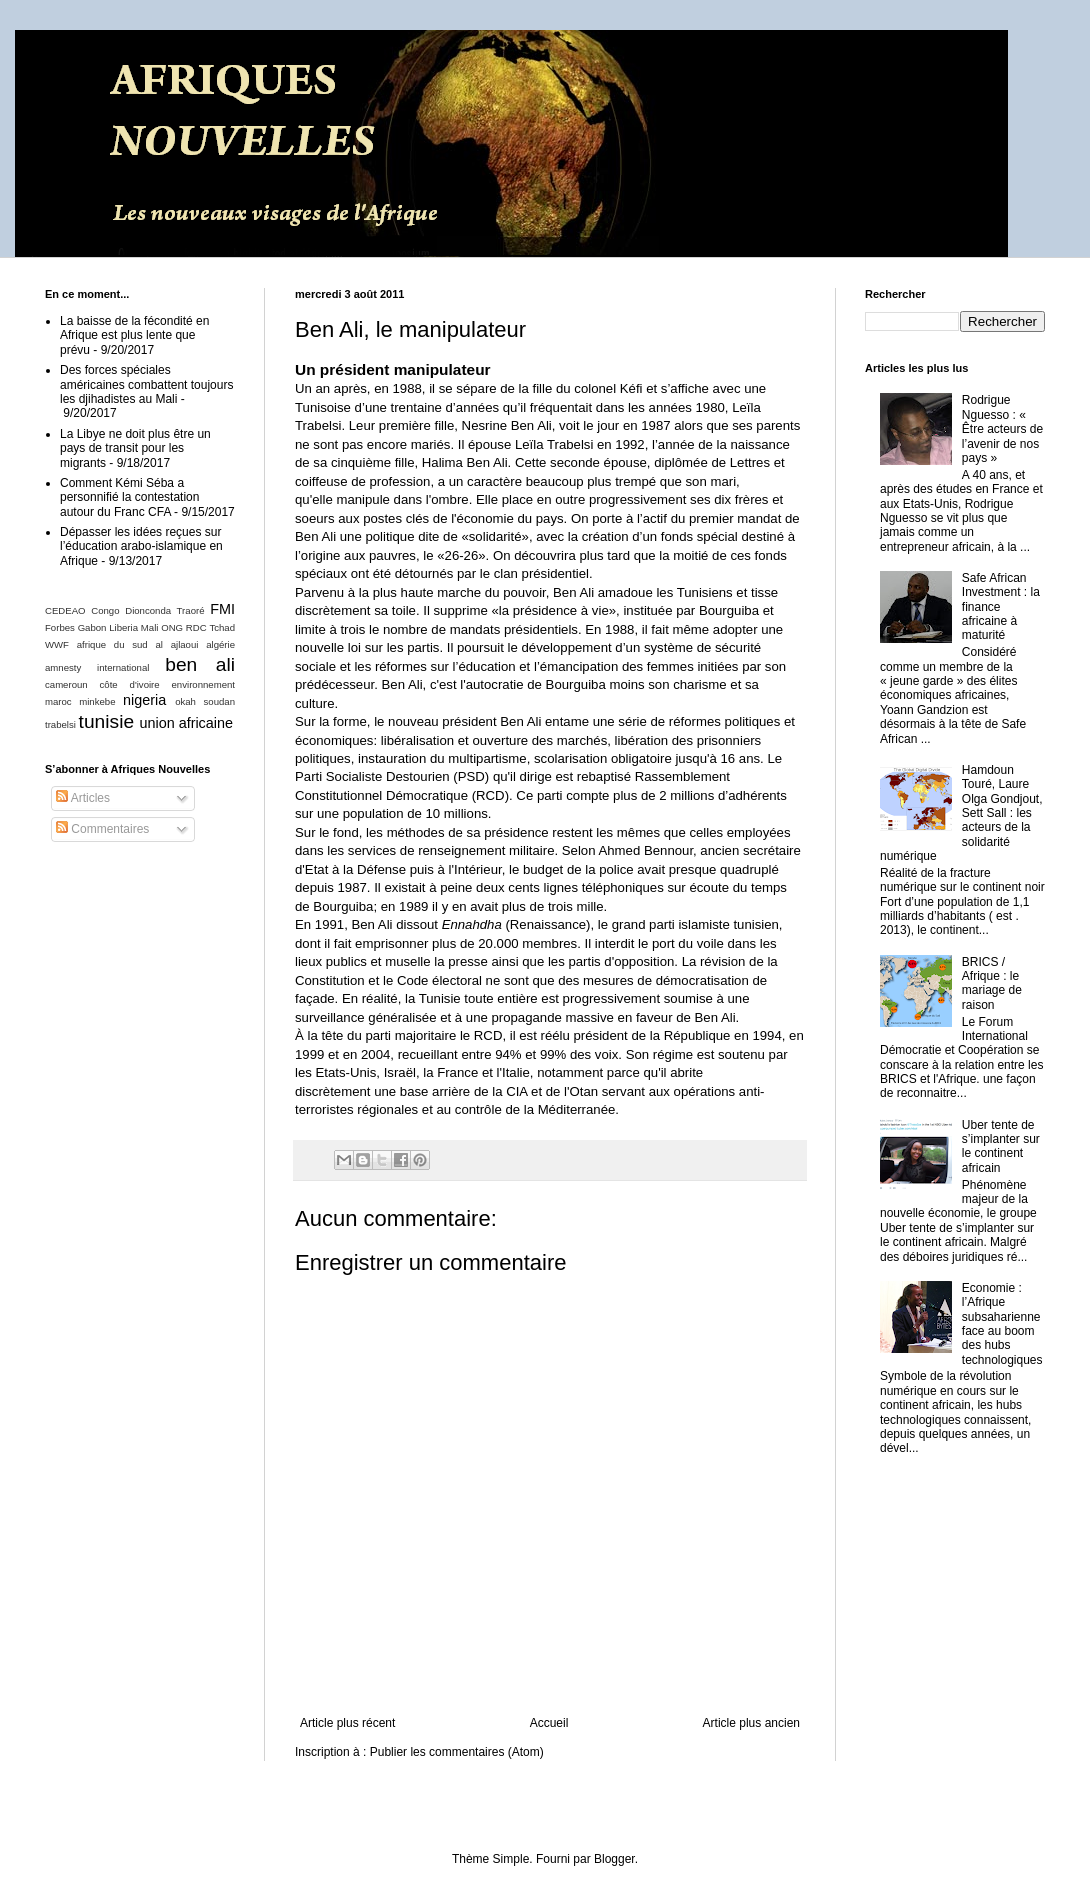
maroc (58, 701)
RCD (490, 795)
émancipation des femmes (617, 666)
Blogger (614, 1859)
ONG (172, 627)
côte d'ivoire (130, 684)
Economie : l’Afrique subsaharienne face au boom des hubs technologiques (1002, 1324)
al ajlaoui (176, 644)
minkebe (97, 701)
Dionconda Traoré (164, 610)
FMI (222, 609)
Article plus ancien (751, 1723)
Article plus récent (347, 1723)
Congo (105, 610)
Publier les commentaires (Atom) (457, 1752)
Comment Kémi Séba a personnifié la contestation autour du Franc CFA (129, 497)
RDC (196, 627)
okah (185, 701)
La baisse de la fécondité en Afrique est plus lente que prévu (134, 335)
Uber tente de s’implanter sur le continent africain (1001, 1146)
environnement (203, 684)
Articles (83, 798)
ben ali (200, 664)
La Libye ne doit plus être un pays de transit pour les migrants (135, 448)
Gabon (92, 627)
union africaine (186, 723)
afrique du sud (112, 644)
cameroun (66, 684)
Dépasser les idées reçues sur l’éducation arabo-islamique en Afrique (141, 546)
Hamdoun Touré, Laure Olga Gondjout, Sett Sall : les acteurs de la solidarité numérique (961, 813)
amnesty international (97, 667)
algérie (220, 644)
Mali (150, 627)
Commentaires (102, 829)
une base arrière (422, 1091)
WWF (57, 644)
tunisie (106, 721)
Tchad (222, 627)
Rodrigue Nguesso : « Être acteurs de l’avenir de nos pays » (1002, 429)
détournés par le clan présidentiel (492, 573)
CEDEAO (65, 610)
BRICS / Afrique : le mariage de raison (992, 983)
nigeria (144, 700)
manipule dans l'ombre (402, 499)
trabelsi (60, 724)
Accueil (549, 1723)
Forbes (60, 627)
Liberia (123, 627)
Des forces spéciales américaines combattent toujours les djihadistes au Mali (146, 384)
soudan (219, 701)
